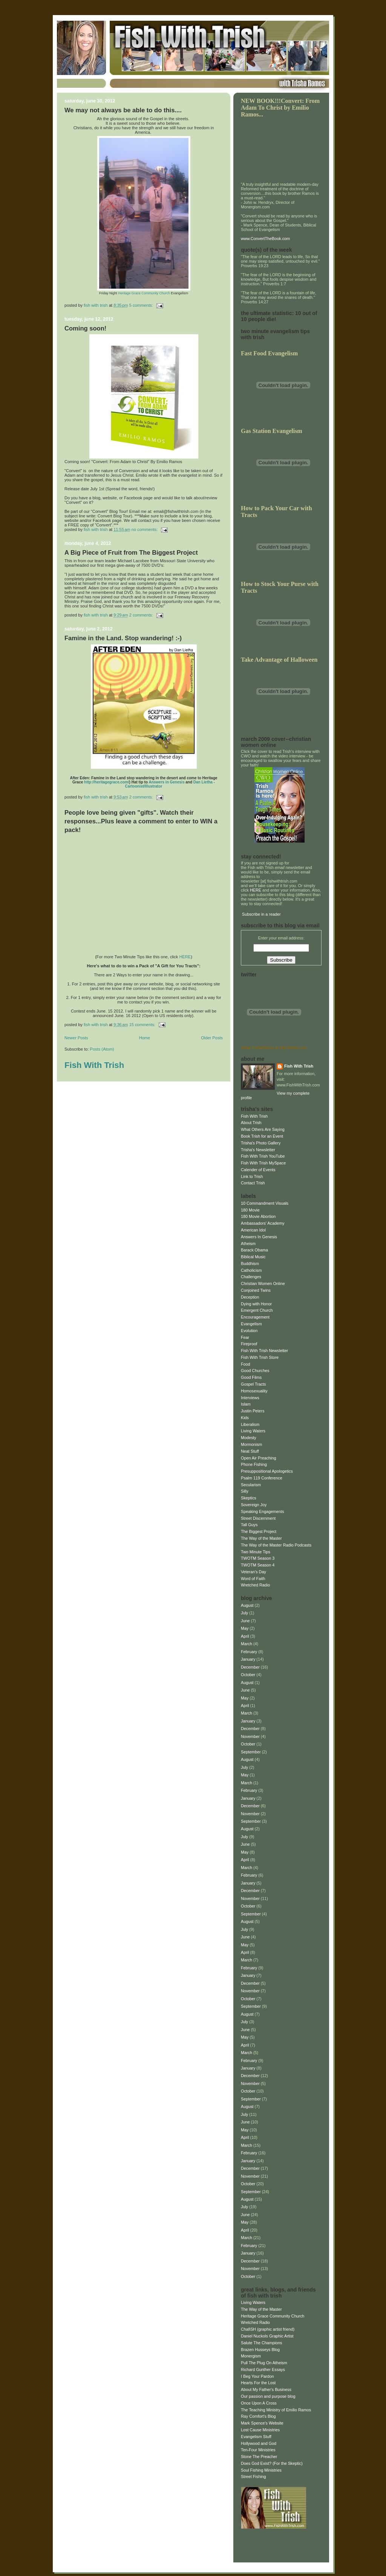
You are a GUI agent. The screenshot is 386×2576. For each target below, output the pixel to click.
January (248, 1659)
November (250, 1736)
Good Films (251, 1377)
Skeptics (248, 1498)
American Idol (253, 1230)
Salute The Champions (261, 2342)
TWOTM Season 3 (257, 1558)
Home (144, 1038)
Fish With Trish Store (260, 1357)
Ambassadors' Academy (262, 1223)
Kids (245, 1417)
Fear (245, 1337)
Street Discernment (258, 1518)
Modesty (248, 1437)
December (250, 1667)
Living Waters (253, 1431)
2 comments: (141, 615)
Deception (250, 1297)
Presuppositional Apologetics (267, 1471)
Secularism (251, 1484)
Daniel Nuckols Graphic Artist (267, 2336)
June (245, 1620)
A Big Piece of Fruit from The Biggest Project (131, 552)
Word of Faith (253, 1578)
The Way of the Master (261, 1538)
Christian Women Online (263, 1283)
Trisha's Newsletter (258, 1149)
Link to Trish (252, 1176)
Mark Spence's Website (262, 2423)
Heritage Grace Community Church (144, 293)
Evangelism (251, 1324)
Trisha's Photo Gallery (260, 1143)
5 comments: (141, 305)
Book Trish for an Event (262, 1136)
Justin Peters (252, 1411)
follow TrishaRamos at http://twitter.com (274, 1048)
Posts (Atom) (102, 1049)
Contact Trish (253, 1183)
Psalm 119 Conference (261, 1478)
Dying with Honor (256, 1304)
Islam (246, 1404)
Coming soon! (85, 328)
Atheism (248, 1243)
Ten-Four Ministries (258, 2450)
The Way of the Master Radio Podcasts (276, 1545)
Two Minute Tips (255, 1552)
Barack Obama (254, 1250)
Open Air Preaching (258, 1458)
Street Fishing (253, 2476)
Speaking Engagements (262, 1511)
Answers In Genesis (259, 1236)
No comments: (145, 529)
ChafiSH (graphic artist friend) (267, 2329)
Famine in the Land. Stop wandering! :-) (123, 638)
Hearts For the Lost (258, 2382)
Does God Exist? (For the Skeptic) (272, 2463)
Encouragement (255, 1317)
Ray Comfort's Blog (258, 2416)
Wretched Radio (255, 1585)
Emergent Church (257, 1310)
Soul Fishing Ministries (261, 2470)
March (246, 1643)
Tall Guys (249, 1524)
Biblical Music (253, 1256)
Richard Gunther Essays (263, 2369)
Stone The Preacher (259, 2456)
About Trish (251, 1122)
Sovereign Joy (254, 1504)
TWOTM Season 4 (257, 1565)
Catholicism (251, 1270)
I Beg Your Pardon (257, 2376)
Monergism (251, 2356)
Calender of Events (258, 1169)
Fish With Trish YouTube (263, 1156)
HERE (185, 957)
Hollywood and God (258, 2443)
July (244, 1613)
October (248, 1674)
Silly (244, 1491)
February (249, 1651)
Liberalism (250, 1424)
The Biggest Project (258, 1531)
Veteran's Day (253, 1571)
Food (245, 1364)
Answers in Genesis (166, 782)
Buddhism (250, 1263)
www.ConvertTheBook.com (265, 238)
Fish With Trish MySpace (263, 1163)
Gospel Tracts (253, 1384)
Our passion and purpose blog (268, 2396)
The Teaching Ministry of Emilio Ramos (276, 2410)
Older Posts (212, 1038)
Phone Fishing (254, 1464)
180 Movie (250, 1210)
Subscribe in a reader (261, 914)
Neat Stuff (250, 1451)
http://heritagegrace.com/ (106, 782)
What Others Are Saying (263, 1129)
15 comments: (142, 1024)
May (244, 1628)
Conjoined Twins (256, 1290)
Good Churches (255, 1370)
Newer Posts (76, 1038)
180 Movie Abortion (258, 1216)
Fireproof (249, 1344)
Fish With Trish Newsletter (264, 1350)
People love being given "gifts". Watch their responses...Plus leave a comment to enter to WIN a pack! (141, 821)
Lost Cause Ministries (260, 2430)
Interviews (250, 1397)
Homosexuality (254, 1391)
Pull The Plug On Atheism (264, 2362)
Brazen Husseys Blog (260, 2349)
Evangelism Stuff (256, 2436)
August (247, 1605)
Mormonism (251, 1444)
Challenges (251, 1276)
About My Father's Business (266, 2389)
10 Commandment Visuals (264, 1203)
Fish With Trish (94, 1065)
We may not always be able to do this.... (123, 110)
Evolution (249, 1330)
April (245, 1636)
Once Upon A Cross (259, 2403)
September (251, 1752)
